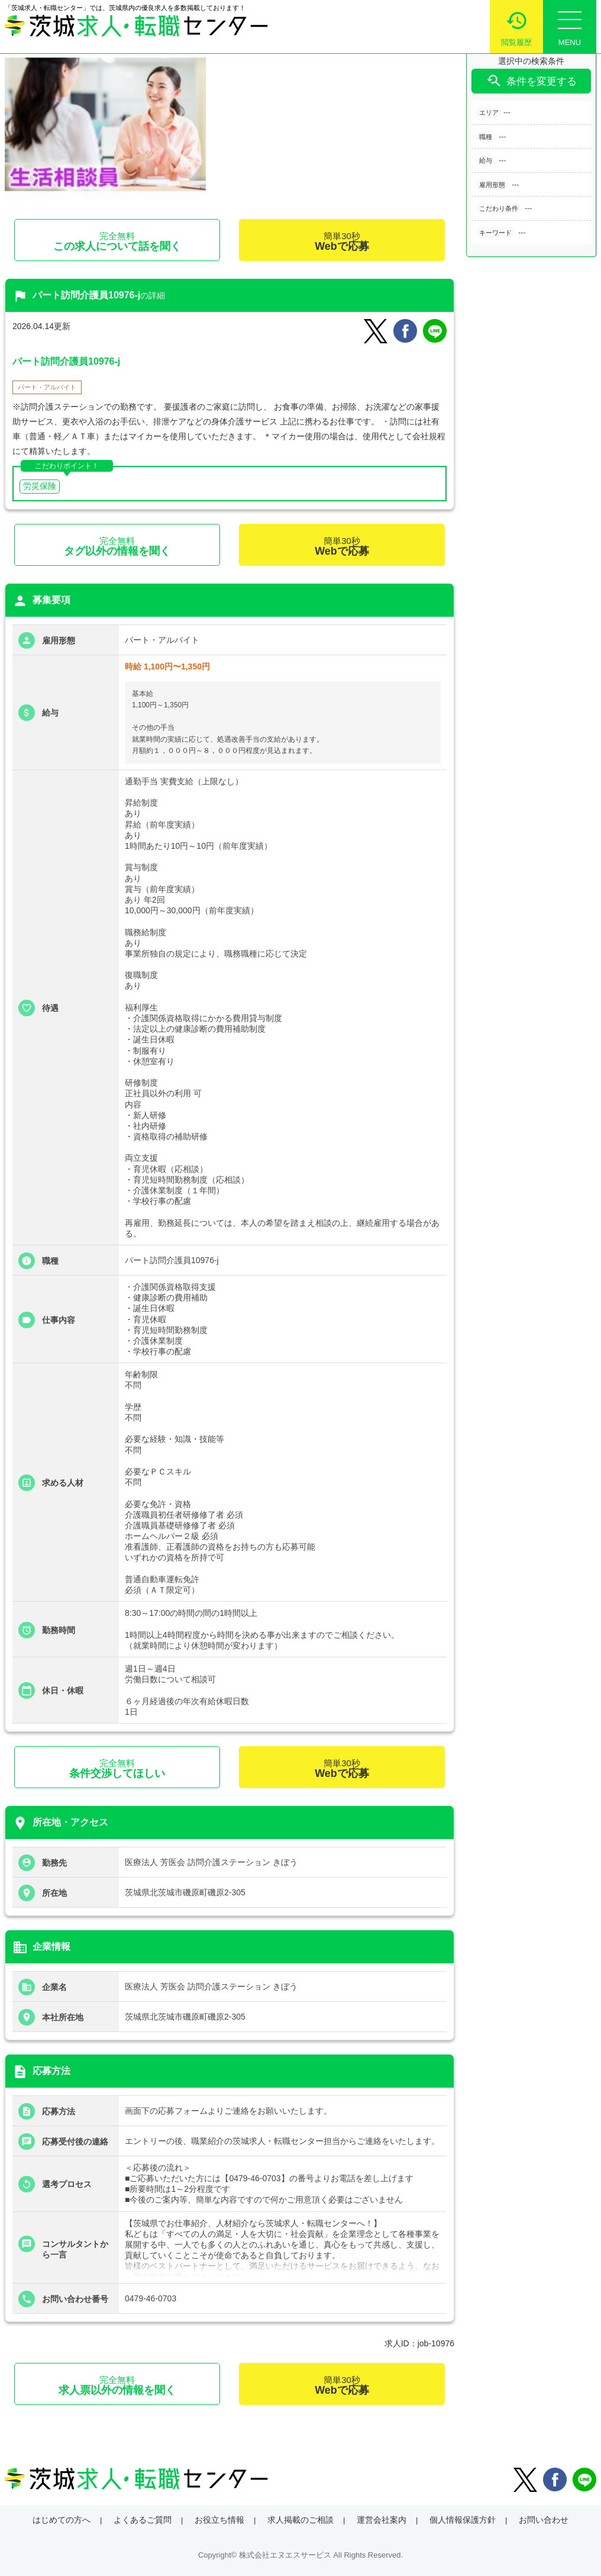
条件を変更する (531, 81)
